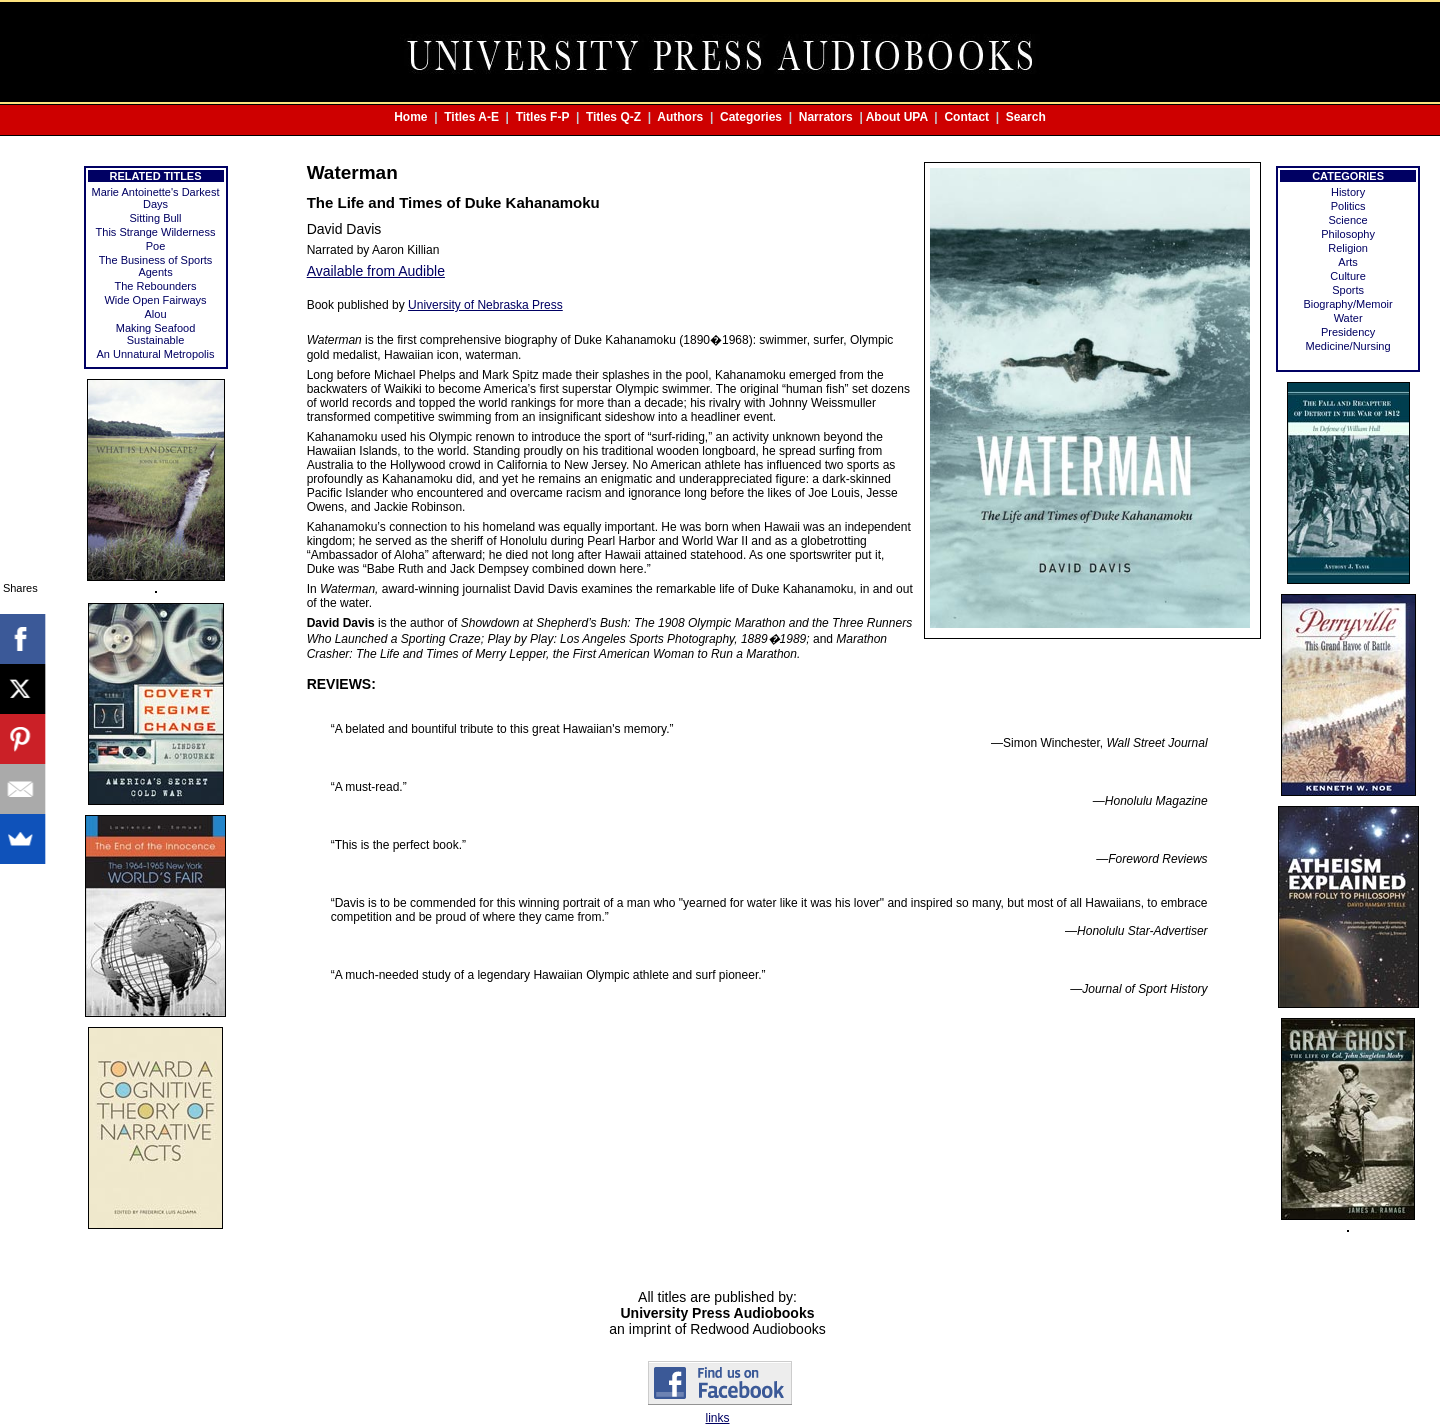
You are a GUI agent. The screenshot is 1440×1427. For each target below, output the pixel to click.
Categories (751, 117)
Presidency (1348, 332)
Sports (1348, 290)
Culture (1347, 276)
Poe (156, 246)
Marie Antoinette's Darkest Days (155, 198)
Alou (156, 314)
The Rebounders (156, 286)
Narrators (826, 117)
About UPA (897, 117)
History (1348, 192)
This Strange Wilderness (156, 232)
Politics (1348, 206)
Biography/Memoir (1347, 304)
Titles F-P (543, 117)
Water (1348, 318)
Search (1026, 117)
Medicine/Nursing (1348, 346)
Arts (1348, 262)
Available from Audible (376, 271)
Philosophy (1348, 234)
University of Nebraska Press (485, 305)
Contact (966, 117)
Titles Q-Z (613, 117)
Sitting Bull (156, 218)
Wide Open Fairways (155, 300)
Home (410, 117)
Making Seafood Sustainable (156, 334)
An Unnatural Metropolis (156, 354)
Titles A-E (471, 117)
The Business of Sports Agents (156, 266)
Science (1348, 220)
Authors (680, 117)
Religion (1348, 248)
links (717, 1418)
